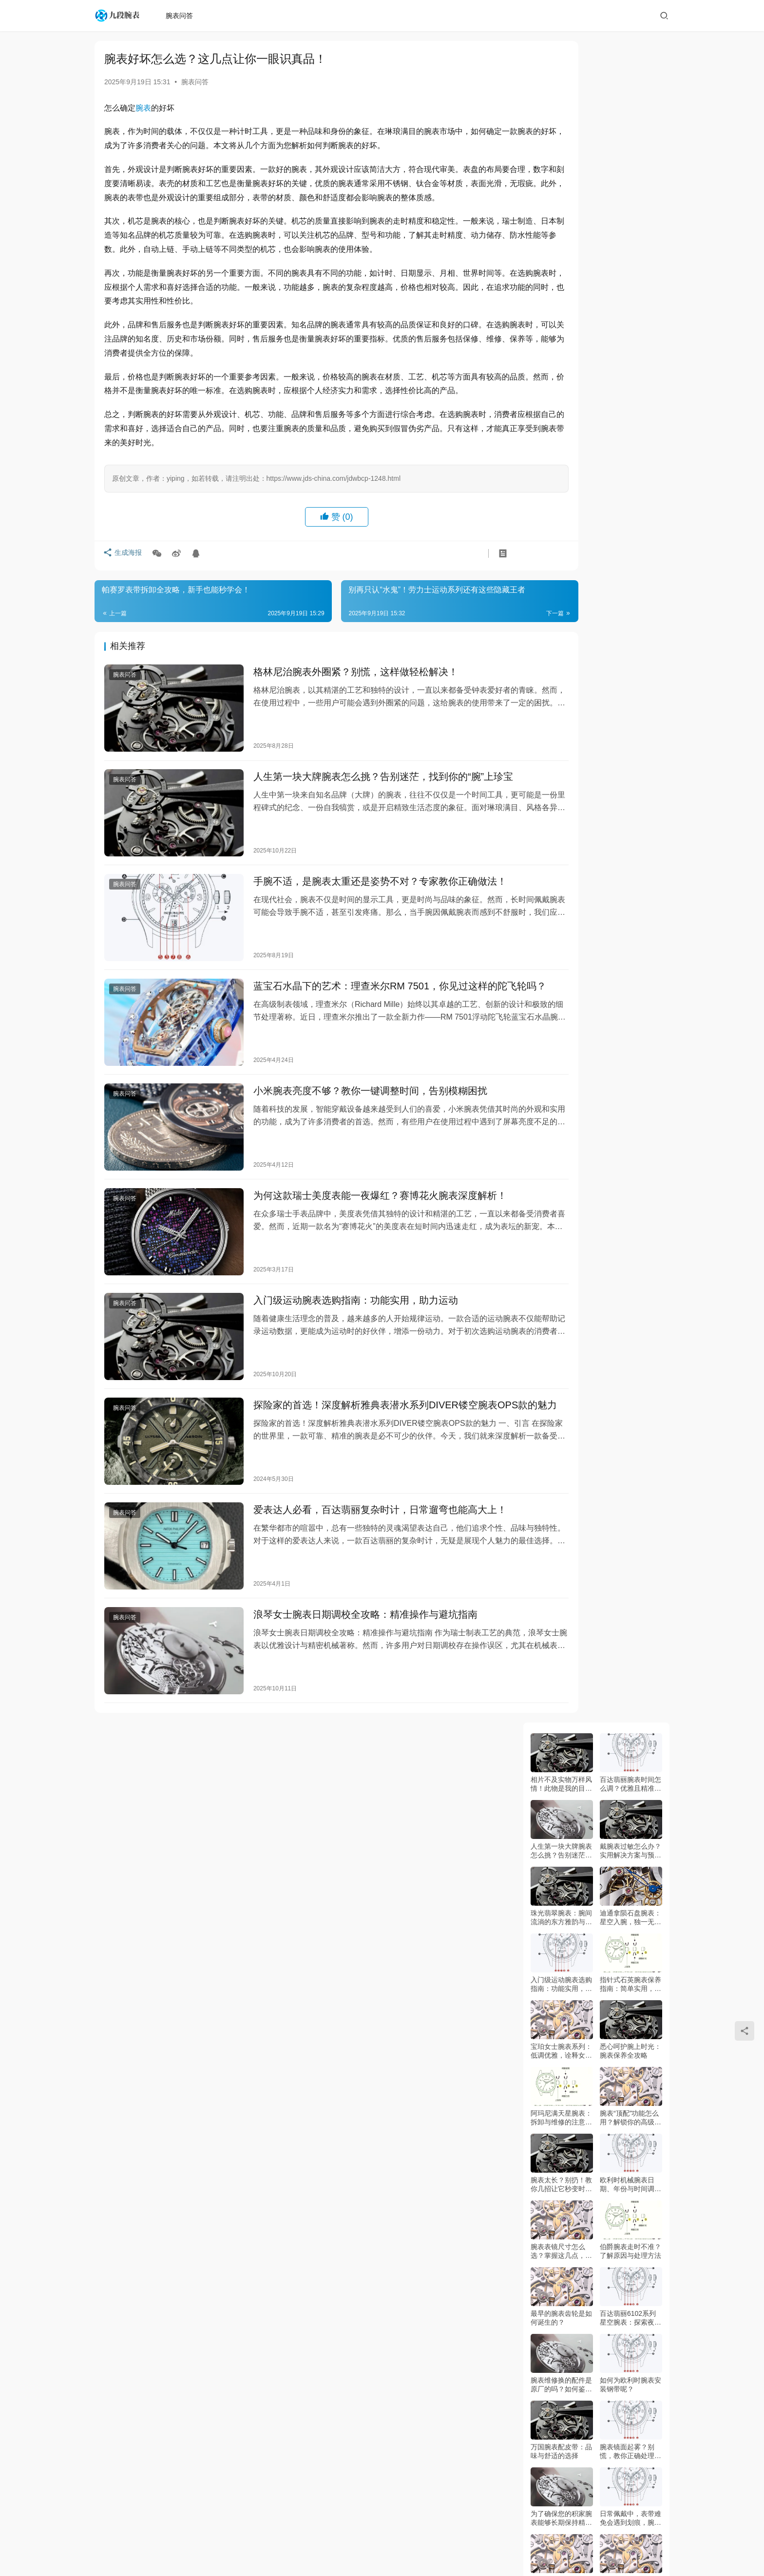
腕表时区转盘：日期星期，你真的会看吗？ (630, 1704)
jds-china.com (543, 2534)
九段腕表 (362, 2534)
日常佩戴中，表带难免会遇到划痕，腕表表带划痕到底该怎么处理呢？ (630, 836)
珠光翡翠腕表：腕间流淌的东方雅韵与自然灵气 (561, 236)
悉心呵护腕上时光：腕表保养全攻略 (630, 369)
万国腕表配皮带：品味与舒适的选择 (561, 769)
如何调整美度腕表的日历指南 (630, 1036)
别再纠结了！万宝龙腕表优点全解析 (630, 1370)
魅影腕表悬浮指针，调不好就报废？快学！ (561, 1971)
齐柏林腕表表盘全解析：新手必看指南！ (630, 1837)
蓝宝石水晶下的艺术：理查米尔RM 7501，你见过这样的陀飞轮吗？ (365, 992)
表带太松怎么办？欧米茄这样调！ (561, 2104)
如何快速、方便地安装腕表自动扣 (561, 970)
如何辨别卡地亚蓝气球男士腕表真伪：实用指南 (630, 970)
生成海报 (123, 583)
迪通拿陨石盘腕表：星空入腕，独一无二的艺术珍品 (630, 236)
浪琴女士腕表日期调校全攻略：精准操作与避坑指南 (346, 1558)
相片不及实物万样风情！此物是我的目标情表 (561, 102)
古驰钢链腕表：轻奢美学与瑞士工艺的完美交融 (630, 1103)
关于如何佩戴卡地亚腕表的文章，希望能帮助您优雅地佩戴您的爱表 (630, 903)
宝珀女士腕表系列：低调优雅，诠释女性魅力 (561, 369)
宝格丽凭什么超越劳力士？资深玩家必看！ (630, 1170)
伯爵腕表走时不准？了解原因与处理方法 (630, 569)
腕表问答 (183, 15)
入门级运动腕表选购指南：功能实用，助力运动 (336, 1272)
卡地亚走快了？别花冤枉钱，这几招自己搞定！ (630, 1504)
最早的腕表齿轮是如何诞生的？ (561, 636)
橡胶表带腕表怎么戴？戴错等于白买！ (630, 1971)
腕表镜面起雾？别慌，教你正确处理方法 (630, 769)
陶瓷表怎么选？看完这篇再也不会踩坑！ (561, 1904)
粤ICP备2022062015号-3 (445, 2534)
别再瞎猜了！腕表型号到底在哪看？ (630, 1437)
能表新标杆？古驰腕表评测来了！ (630, 1303)
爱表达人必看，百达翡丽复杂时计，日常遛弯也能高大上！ (360, 1463)
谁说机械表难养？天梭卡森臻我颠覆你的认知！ (561, 1303)
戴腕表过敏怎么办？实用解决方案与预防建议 (630, 169)
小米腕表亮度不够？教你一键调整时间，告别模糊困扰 (351, 1082)
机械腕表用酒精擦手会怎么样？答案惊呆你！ (630, 2238)
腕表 (143, 108)
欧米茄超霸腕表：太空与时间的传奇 (561, 1036)
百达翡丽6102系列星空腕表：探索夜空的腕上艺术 (630, 636)
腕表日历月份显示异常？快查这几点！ (630, 2304)
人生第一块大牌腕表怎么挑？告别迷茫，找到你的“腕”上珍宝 (364, 796)
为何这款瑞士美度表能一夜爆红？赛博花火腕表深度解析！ (360, 1177)
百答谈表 (347, 2519)
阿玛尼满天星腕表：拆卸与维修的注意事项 (561, 436)
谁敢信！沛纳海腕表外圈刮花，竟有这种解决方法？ (630, 2104)
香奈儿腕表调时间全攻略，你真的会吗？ (630, 2171)
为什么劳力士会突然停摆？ (561, 2037)
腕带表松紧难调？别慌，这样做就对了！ (630, 1637)
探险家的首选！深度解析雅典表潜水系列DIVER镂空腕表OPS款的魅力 (366, 1374)
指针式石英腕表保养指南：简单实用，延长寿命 (630, 302)
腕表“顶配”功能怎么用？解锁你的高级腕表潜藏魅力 (630, 436)
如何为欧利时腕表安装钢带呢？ (630, 703)
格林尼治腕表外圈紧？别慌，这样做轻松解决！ (336, 701)
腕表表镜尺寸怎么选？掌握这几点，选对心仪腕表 (561, 569)
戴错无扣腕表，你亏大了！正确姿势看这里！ (561, 1504)
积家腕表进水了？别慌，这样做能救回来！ (561, 2304)
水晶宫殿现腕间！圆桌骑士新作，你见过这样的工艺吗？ (630, 1237)
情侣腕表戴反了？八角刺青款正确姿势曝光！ (561, 2371)
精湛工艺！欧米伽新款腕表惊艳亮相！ (561, 1370)
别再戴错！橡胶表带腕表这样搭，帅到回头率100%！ (561, 1771)
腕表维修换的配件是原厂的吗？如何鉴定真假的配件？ (561, 703)
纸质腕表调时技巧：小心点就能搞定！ (630, 1570)
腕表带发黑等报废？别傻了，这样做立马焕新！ (561, 1704)
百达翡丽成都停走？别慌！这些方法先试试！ (630, 1904)
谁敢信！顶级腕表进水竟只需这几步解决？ (561, 1837)
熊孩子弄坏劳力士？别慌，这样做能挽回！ (561, 2238)
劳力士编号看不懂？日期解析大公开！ (630, 1770)
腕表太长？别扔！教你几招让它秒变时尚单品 (561, 502)
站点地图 (307, 2547)
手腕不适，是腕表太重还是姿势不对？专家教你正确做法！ (360, 891)
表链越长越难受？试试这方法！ (561, 2171)
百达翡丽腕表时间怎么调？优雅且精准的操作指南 (630, 102)
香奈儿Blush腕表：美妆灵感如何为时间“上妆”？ (561, 1237)
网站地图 (387, 2519)
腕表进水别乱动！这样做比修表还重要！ (630, 2037)
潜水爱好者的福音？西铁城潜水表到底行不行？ (561, 1570)
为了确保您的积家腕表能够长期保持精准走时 (561, 836)
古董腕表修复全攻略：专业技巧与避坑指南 (561, 1437)
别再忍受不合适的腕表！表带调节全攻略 (561, 1637)
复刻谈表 (336, 2547)
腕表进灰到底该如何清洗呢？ (561, 903)
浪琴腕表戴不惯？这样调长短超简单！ (630, 2371)
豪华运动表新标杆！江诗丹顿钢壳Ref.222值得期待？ (561, 1170)
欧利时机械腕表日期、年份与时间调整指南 (630, 502)
